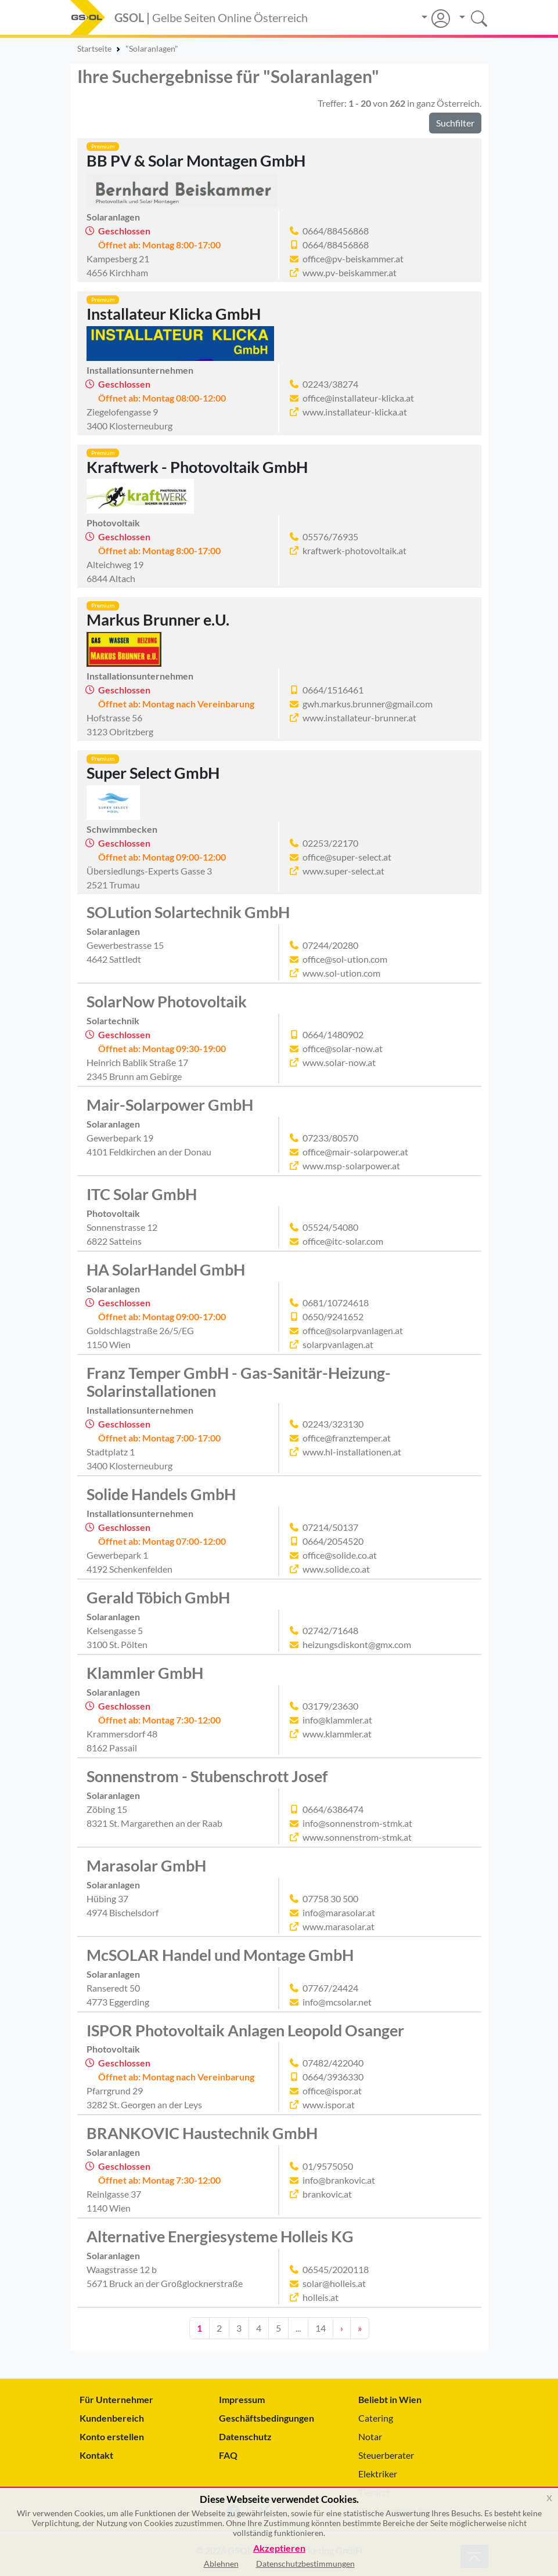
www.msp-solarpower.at (351, 1165)
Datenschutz (245, 2436)
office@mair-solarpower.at (355, 1151)
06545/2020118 (336, 2269)
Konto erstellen (112, 2436)
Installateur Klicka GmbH (174, 314)
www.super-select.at (343, 870)
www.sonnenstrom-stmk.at (357, 1836)
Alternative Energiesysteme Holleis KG (220, 2236)
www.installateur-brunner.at (359, 717)
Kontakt (96, 2455)
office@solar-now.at (343, 1048)
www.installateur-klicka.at (355, 411)
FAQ (228, 2455)
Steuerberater (386, 2455)
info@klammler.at (337, 1719)
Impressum (242, 2399)
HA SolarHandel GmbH (166, 1269)
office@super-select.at (347, 856)
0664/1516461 (333, 689)
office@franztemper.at (347, 1437)
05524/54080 (330, 1227)
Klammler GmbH (145, 1673)
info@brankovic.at (339, 2179)
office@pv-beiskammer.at (353, 258)
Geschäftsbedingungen (266, 2417)
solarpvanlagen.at (338, 1344)
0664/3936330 (333, 2076)
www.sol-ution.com (341, 972)
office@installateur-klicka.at (358, 397)
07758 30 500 (330, 1898)
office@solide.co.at (340, 1554)
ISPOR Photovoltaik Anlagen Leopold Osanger (245, 2030)
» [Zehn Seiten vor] (360, 2327)
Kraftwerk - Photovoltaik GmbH (197, 467)
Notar (370, 2436)
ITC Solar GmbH (142, 1194)
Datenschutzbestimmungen (305, 2563)
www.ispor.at (329, 2104)
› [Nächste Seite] (341, 2327)
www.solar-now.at (339, 1062)
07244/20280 (330, 945)
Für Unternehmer (116, 2399)
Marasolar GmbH (146, 1865)
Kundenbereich (112, 2417)
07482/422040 (333, 2062)
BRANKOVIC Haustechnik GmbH (202, 2133)
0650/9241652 (333, 1316)
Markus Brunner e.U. (158, 619)
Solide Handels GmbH (161, 1494)
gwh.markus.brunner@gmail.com (368, 703)
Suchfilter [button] (455, 122)
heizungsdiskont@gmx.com (357, 1644)
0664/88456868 (336, 230)
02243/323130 (333, 1423)
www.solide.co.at (336, 1568)
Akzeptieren (279, 2548)
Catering (375, 2417)
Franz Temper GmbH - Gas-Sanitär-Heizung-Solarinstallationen (239, 1382)
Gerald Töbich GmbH (158, 1597)
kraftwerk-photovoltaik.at (354, 550)
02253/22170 (330, 842)
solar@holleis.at (334, 2283)
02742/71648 (330, 1630)
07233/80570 (330, 1137)
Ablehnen (221, 2563)
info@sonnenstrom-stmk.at (357, 1823)
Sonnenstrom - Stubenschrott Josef (207, 1776)
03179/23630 (330, 1705)
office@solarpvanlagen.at (353, 1330)
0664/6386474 (333, 1809)
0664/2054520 (333, 1541)
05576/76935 (330, 536)
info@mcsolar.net (337, 2001)
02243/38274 (330, 383)
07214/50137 (330, 1527)
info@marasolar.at (339, 1912)
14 (320, 2327)
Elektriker (377, 2473)
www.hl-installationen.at (352, 1451)
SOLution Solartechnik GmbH (188, 912)
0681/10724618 (336, 1302)
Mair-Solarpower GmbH (170, 1105)
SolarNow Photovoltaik (167, 1001)
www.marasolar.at (339, 1926)
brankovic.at (327, 2193)
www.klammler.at (337, 1733)
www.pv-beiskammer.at (350, 272)
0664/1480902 (333, 1034)
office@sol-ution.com (345, 958)
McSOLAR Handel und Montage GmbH (220, 1955)
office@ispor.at (332, 2090)
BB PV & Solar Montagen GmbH (196, 160)
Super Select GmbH (153, 773)
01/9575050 (328, 2166)
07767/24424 (330, 1987)
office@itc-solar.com (343, 1241)
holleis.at (321, 2297)
